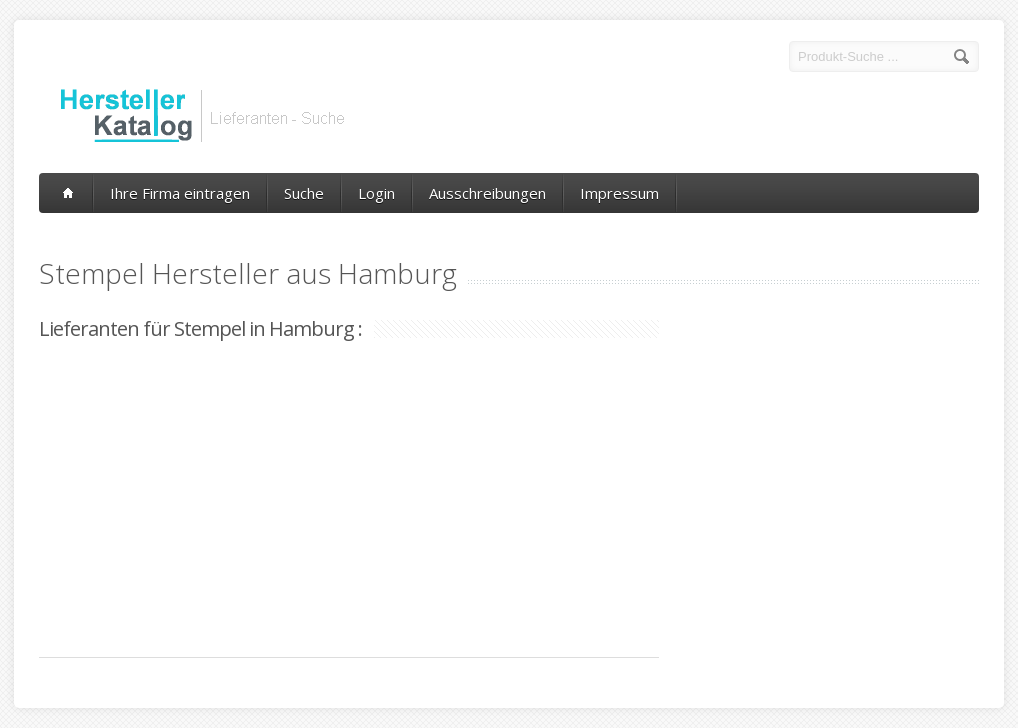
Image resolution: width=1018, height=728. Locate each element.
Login (376, 193)
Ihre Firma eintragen (180, 193)
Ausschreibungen (487, 193)
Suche (304, 193)
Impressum (619, 193)
